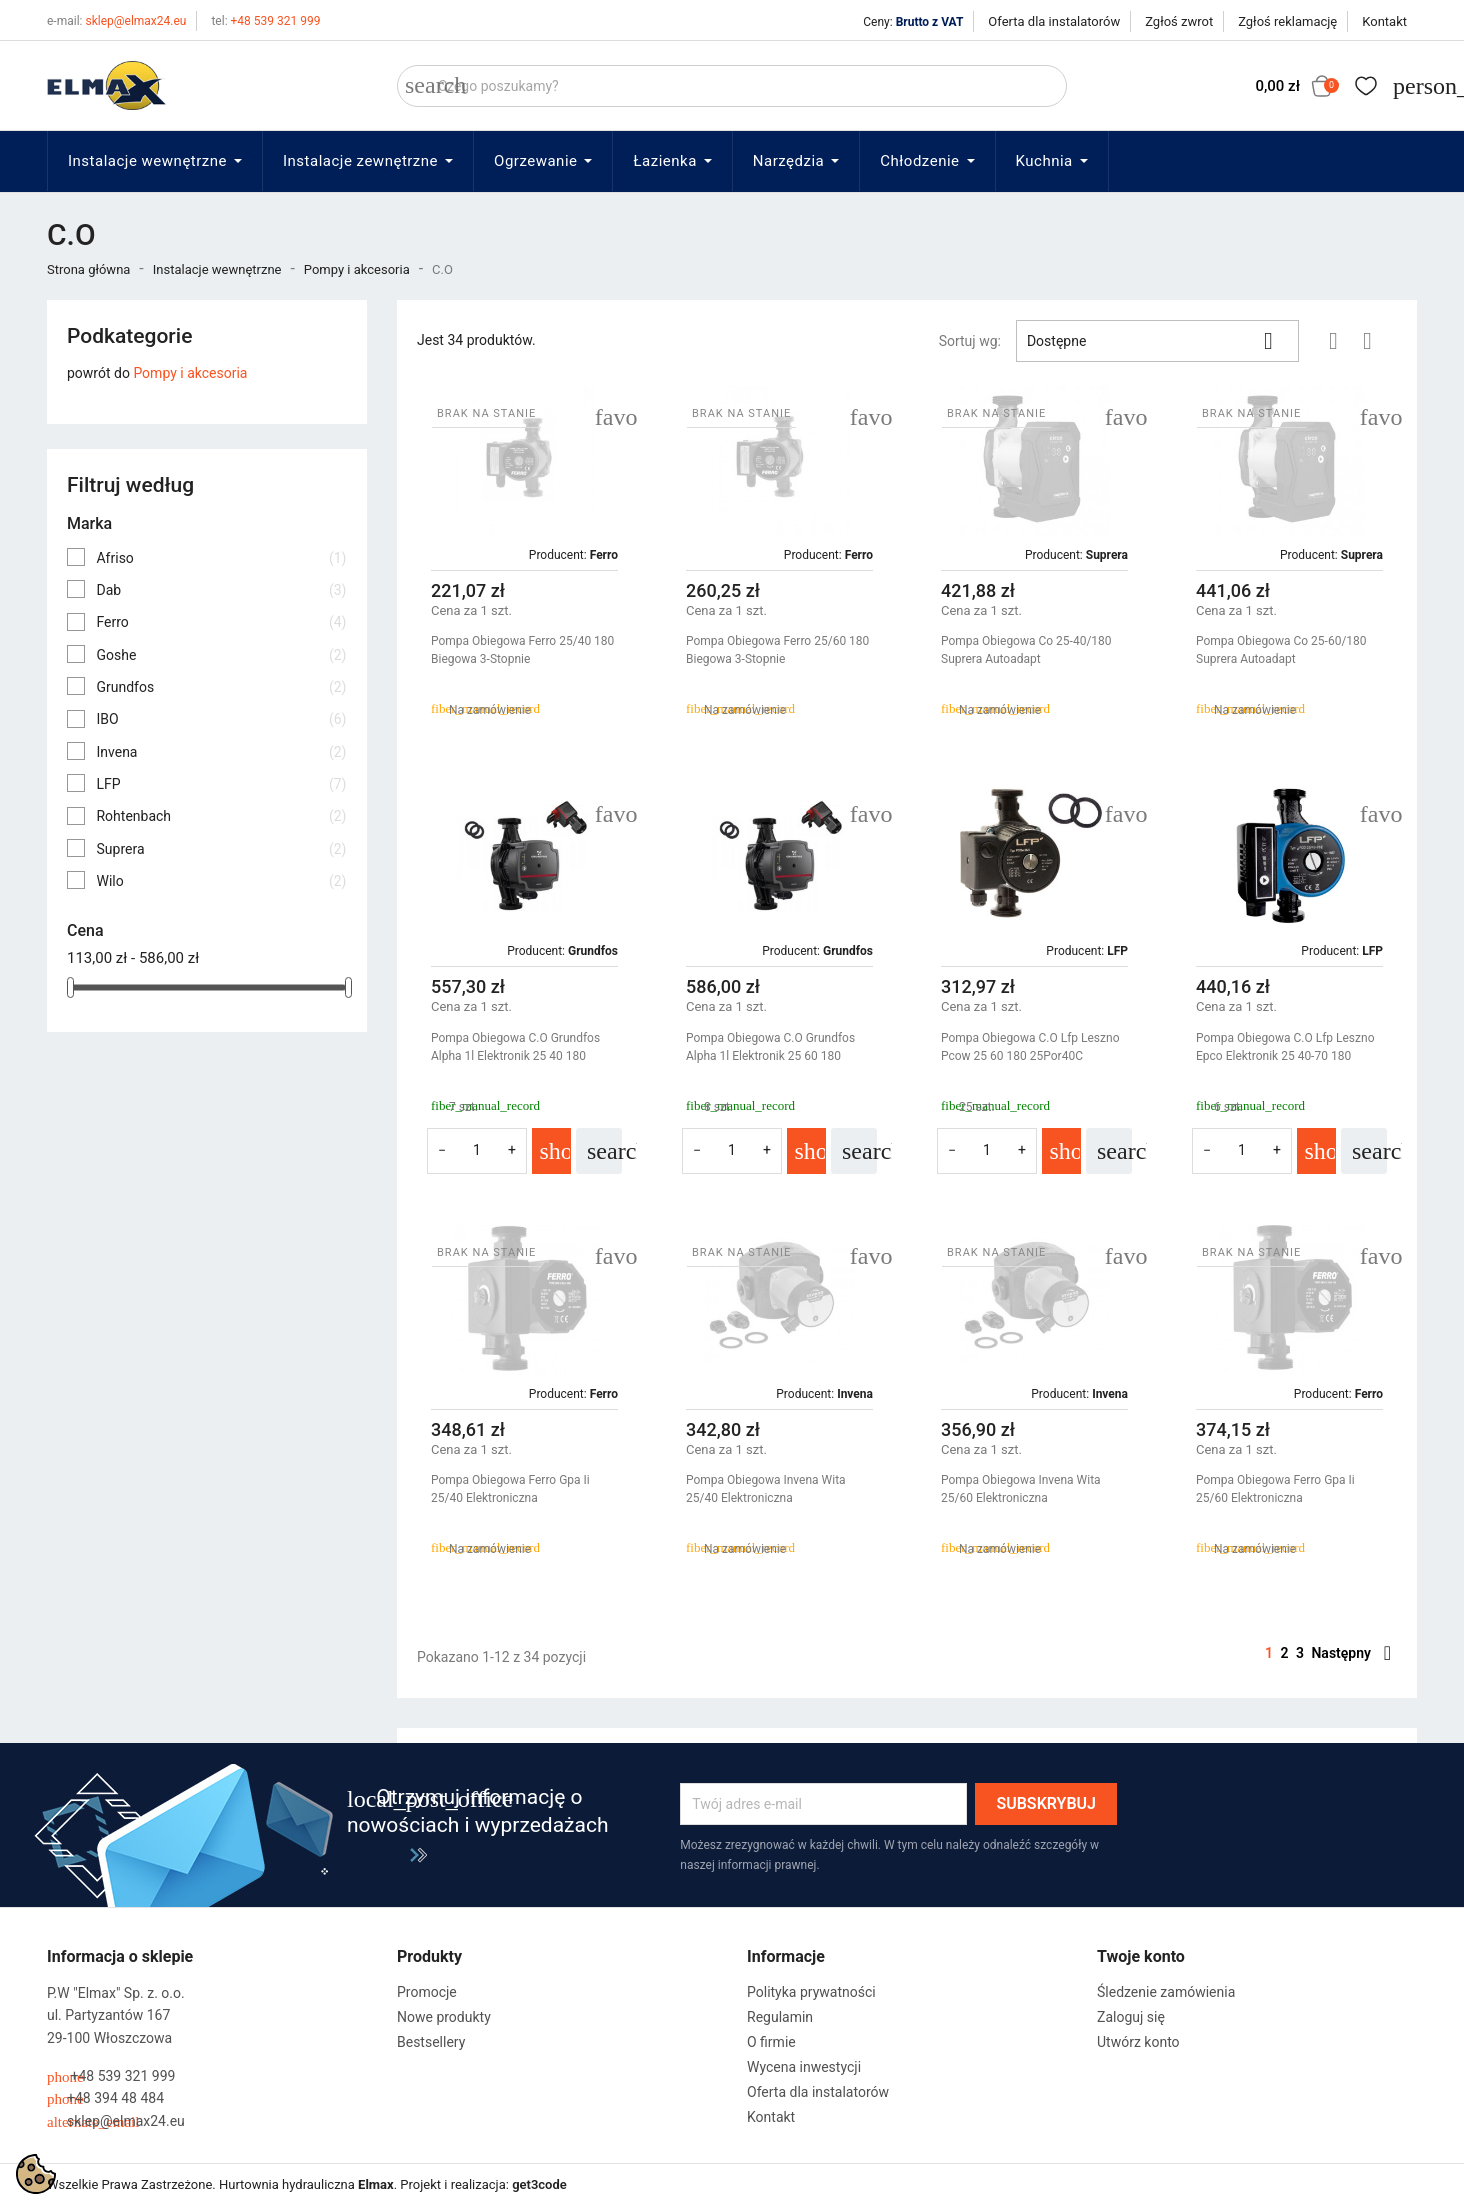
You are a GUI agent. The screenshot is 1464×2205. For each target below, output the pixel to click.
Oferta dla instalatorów (1054, 21)
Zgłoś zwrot (1179, 21)
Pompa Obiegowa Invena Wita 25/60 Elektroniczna (1021, 1489)
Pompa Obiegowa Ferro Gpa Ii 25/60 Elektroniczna (1275, 1489)
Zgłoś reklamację (1287, 21)
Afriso (221, 558)
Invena (221, 752)
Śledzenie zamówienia (1166, 1992)
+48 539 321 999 (265, 21)
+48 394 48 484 (105, 2098)
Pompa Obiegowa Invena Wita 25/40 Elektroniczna (766, 1489)
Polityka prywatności (811, 1992)
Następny (1351, 1653)
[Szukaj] (732, 86)
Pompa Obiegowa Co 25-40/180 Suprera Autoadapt (1026, 650)
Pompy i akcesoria (190, 373)
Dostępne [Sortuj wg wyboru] (1157, 341)
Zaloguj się (1131, 2017)
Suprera (221, 849)
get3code (539, 2184)
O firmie (771, 2042)
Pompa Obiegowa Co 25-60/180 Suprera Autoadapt (1281, 650)
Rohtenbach (221, 816)
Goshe (221, 655)
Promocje (427, 1992)
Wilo (221, 881)
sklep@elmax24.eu (116, 21)
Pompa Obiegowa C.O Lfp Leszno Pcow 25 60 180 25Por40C (1030, 1047)
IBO (221, 719)
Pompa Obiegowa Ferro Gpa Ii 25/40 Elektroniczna (510, 1489)
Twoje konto (1141, 1956)
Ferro (221, 622)
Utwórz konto (1138, 2042)
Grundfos (221, 687)
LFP (221, 784)
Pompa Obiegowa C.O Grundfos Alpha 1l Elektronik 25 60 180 (770, 1047)
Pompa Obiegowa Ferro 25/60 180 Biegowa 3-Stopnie (777, 650)
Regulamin (780, 2017)
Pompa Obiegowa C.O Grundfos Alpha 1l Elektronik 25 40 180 (515, 1047)
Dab (221, 590)
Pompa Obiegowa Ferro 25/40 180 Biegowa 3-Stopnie (522, 650)
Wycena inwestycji (804, 2067)
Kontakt (1384, 21)
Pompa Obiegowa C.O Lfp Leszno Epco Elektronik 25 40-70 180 (1285, 1047)
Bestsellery (431, 2042)
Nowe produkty (444, 2017)
